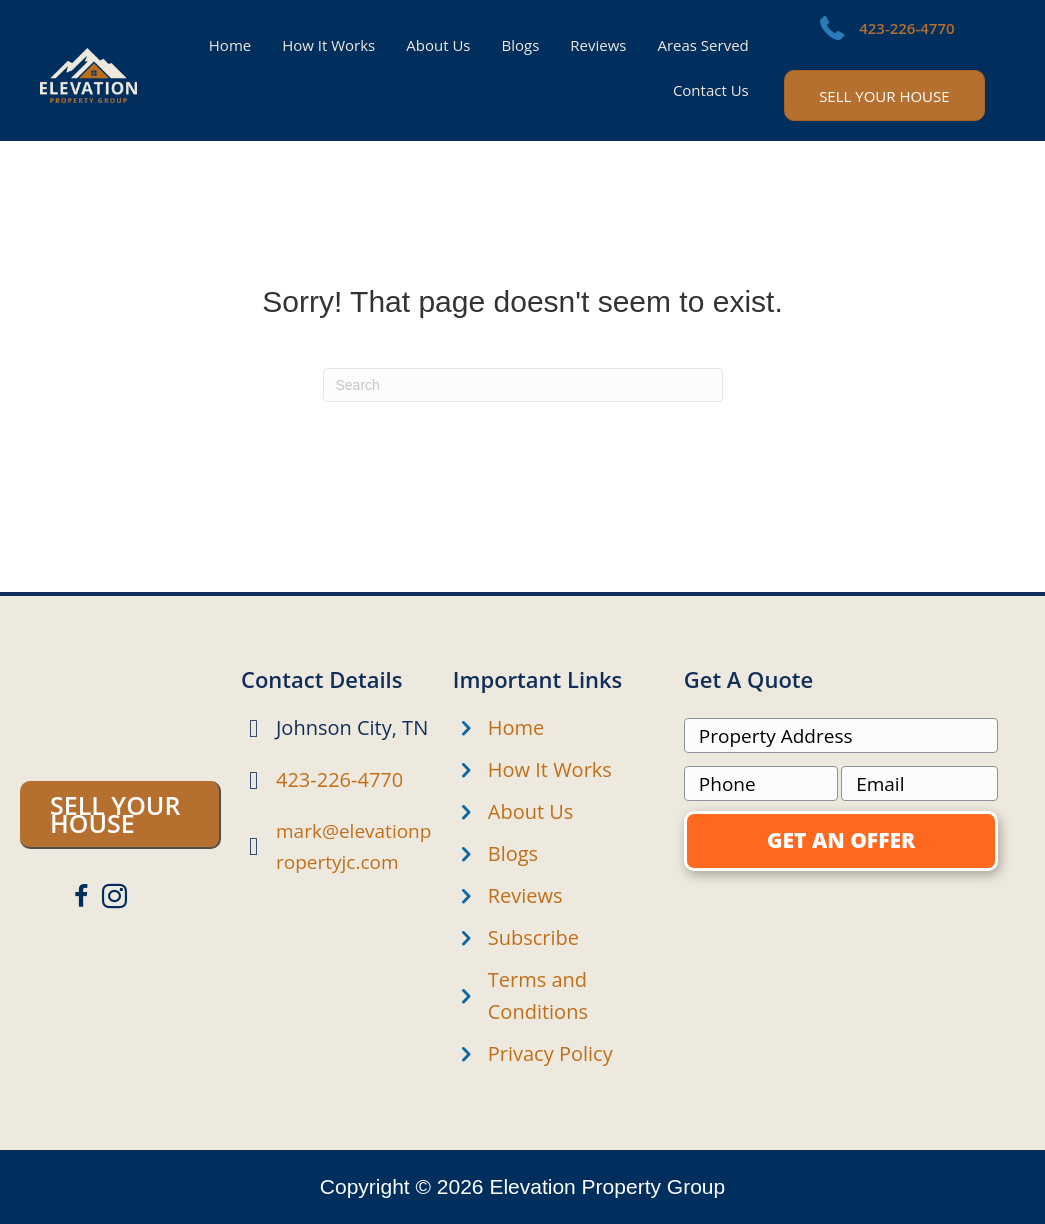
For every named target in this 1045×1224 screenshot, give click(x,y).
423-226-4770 (906, 28)
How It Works (550, 769)
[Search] (523, 385)
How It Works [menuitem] (328, 45)
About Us (531, 811)
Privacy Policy (550, 1053)
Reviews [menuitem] (598, 45)
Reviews (525, 895)
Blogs (513, 853)
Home (516, 727)
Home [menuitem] (230, 45)
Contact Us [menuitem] (711, 90)
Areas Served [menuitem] (702, 45)
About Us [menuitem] (438, 45)
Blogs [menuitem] (521, 45)
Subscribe (533, 937)
